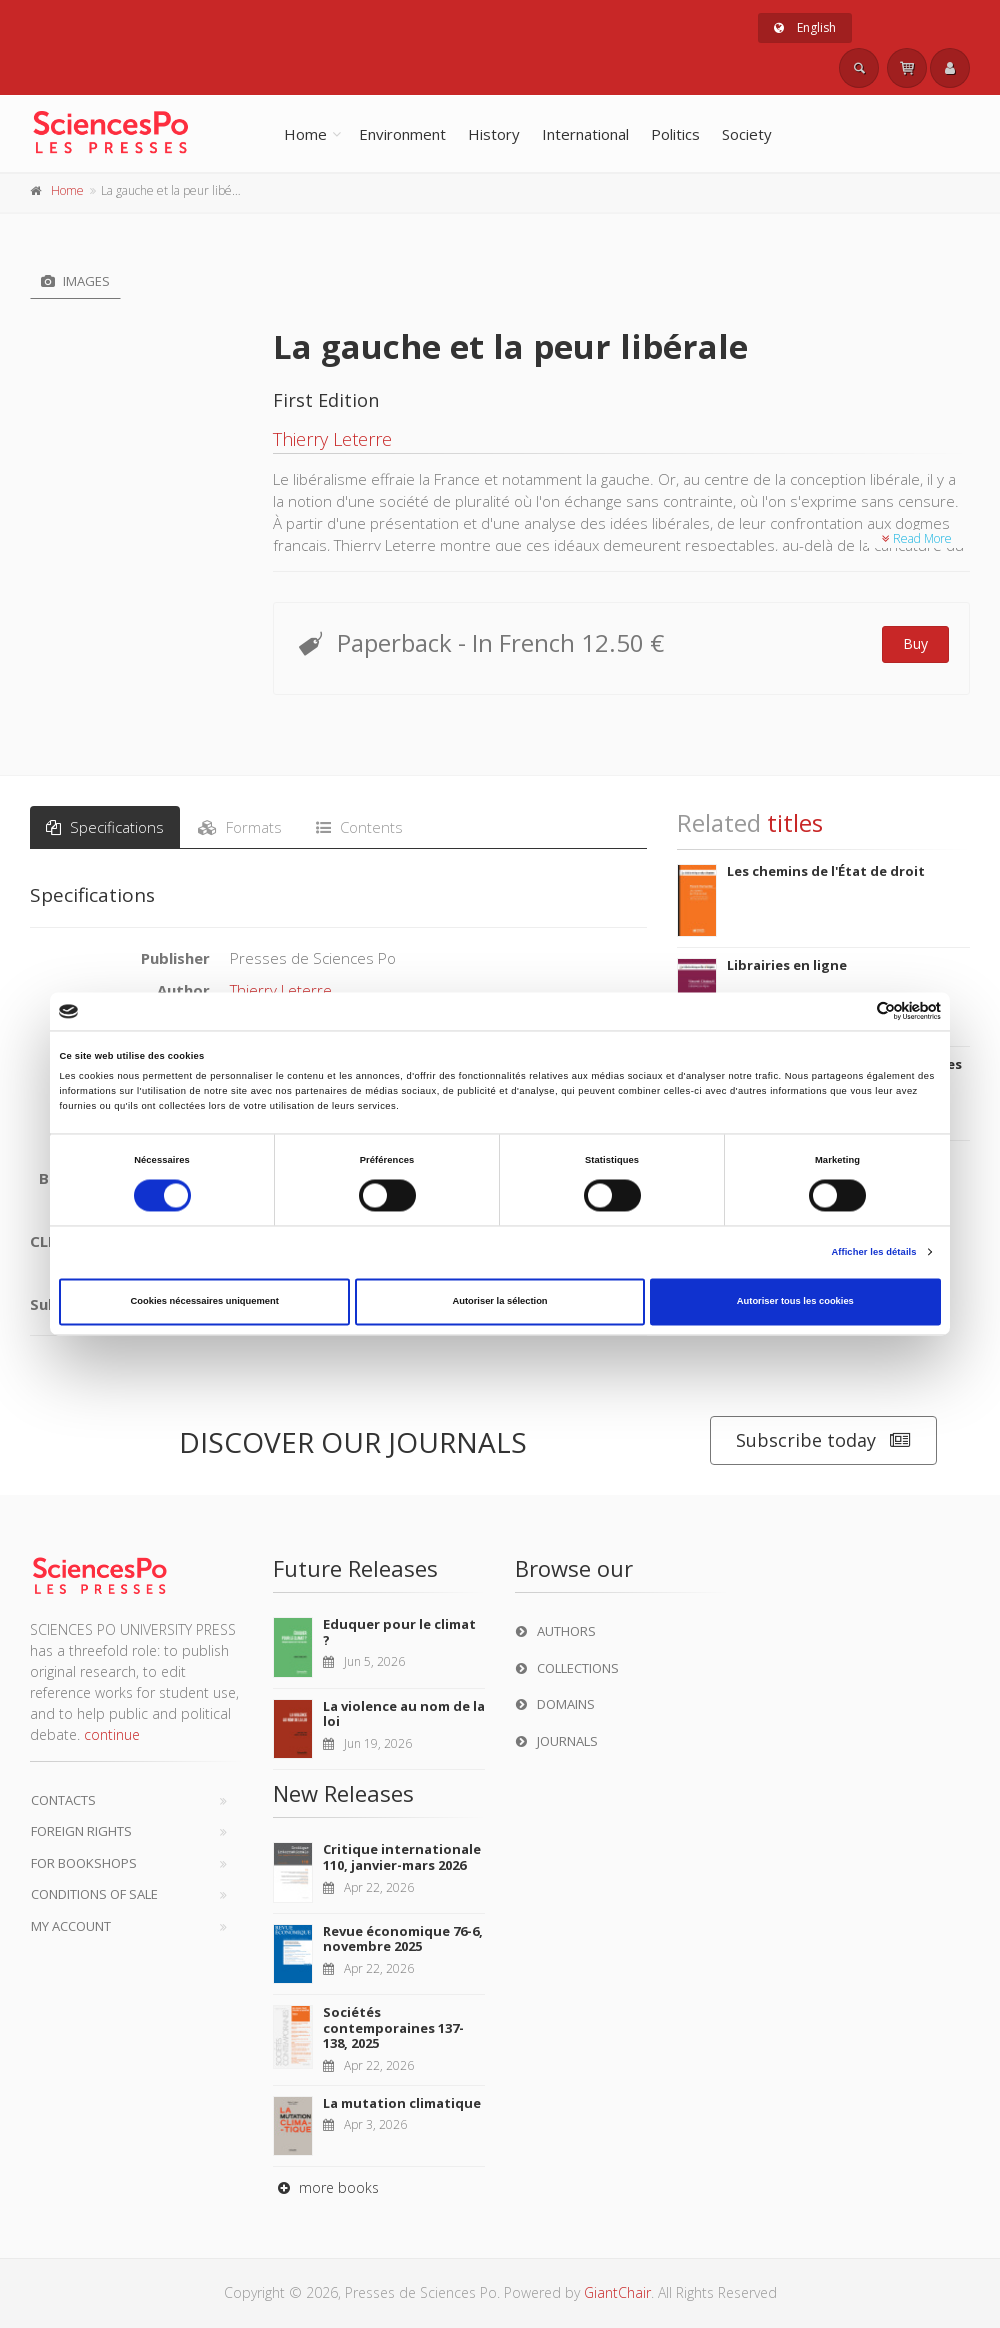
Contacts (63, 1800)
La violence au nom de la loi (404, 1714)
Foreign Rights (81, 1831)
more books (326, 2187)
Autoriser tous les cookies (795, 1302)
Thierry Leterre (332, 439)
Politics (675, 134)
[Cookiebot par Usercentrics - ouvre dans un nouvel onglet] (853, 1011)
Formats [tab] (240, 827)
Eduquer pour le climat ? (399, 1632)
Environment (402, 134)
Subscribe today (823, 1440)
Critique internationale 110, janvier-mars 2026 (402, 1857)
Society (747, 134)
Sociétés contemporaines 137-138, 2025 (393, 2027)
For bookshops (84, 1863)
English (805, 27)
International (585, 134)
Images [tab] (75, 281)
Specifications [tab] (105, 827)
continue (112, 1734)
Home (305, 134)
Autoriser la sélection (499, 1302)
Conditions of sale (94, 1894)
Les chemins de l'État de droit (826, 871)
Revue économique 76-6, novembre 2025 (403, 1939)
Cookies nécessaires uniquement (205, 1302)
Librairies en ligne (787, 965)
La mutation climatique (402, 2103)
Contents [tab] (359, 827)
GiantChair (617, 2292)
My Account (71, 1926)
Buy (915, 643)
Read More (917, 538)
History (494, 134)
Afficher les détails (873, 1252)
